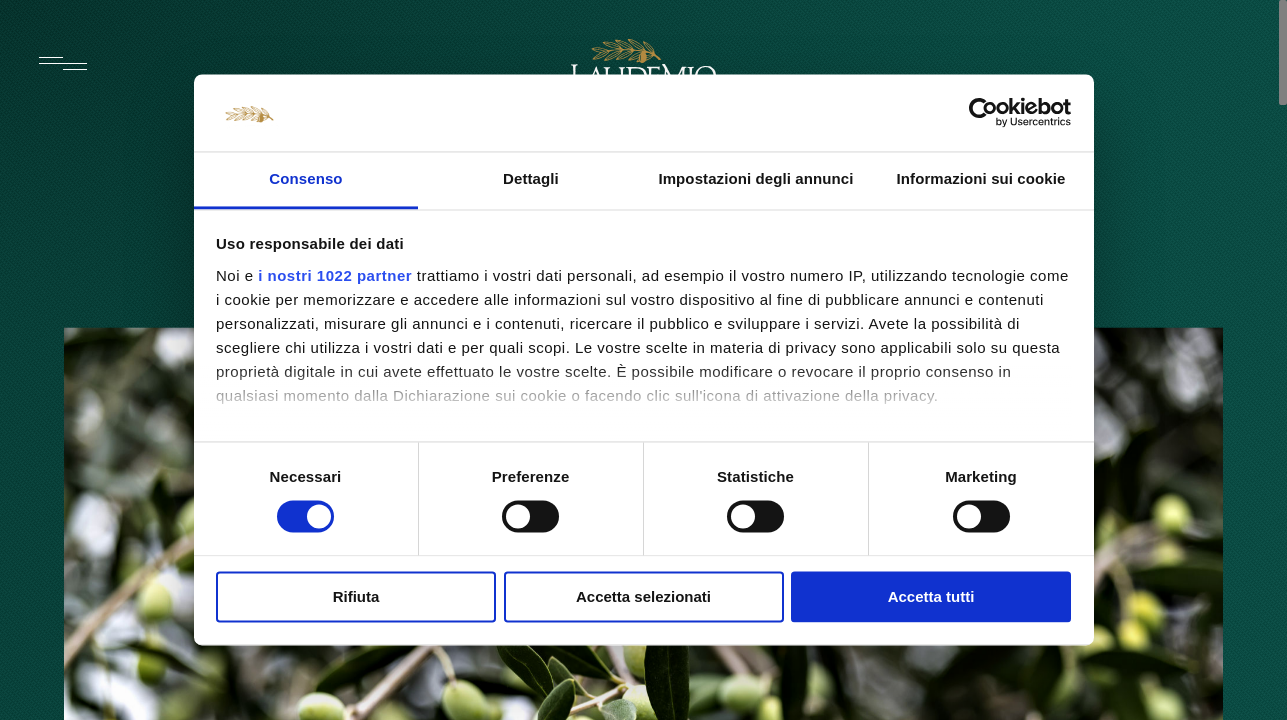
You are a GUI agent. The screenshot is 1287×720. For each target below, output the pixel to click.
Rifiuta (356, 596)
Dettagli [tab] (531, 178)
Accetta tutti (931, 596)
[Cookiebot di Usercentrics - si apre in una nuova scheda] (983, 113)
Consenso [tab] (305, 178)
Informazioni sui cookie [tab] (981, 178)
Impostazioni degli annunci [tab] (755, 178)
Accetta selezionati (643, 596)
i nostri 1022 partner (335, 275)
